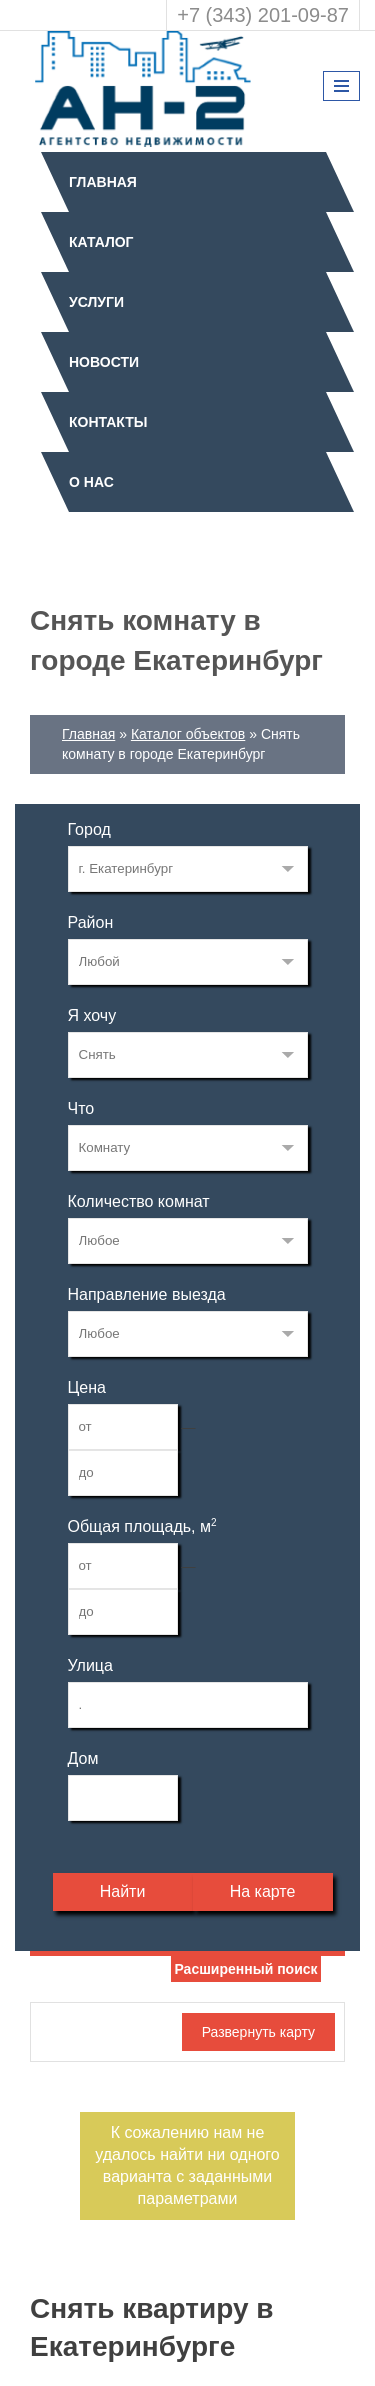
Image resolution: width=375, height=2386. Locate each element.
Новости (104, 362)
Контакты (108, 422)
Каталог (101, 242)
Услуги (96, 302)
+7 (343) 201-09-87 (263, 15)
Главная (103, 182)
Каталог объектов (188, 734)
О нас (91, 482)
